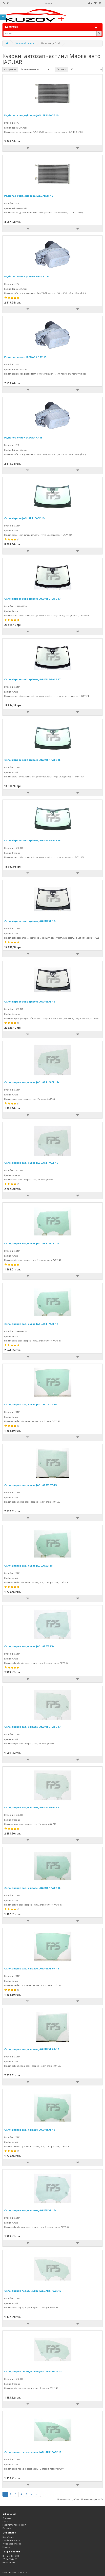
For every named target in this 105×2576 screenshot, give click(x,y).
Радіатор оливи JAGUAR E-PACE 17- (26, 276)
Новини (6, 2547)
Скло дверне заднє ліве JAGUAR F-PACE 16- (31, 1243)
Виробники (8, 2537)
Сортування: (10, 69)
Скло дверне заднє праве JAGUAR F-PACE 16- (33, 1888)
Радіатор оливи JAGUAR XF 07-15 (25, 357)
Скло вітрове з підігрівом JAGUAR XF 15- (30, 921)
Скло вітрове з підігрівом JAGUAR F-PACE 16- (33, 759)
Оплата (6, 2521)
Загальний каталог (24, 43)
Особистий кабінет (11, 2540)
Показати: (61, 69)
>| (37, 2494)
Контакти (6, 2528)
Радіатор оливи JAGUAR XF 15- (23, 437)
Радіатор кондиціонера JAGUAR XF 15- (29, 195)
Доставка (6, 2518)
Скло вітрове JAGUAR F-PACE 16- (24, 518)
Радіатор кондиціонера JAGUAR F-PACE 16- (31, 115)
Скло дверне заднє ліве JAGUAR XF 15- (29, 1565)
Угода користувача (11, 2543)
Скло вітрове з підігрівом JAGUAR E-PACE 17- (33, 598)
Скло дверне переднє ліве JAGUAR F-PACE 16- (33, 2452)
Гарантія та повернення (14, 2524)
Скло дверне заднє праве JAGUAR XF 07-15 (31, 1968)
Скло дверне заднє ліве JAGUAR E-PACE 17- (31, 1082)
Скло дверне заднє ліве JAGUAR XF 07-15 (30, 1404)
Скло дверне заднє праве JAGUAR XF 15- (30, 2129)
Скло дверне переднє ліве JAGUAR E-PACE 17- (33, 2290)
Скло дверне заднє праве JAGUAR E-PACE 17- (33, 1726)
